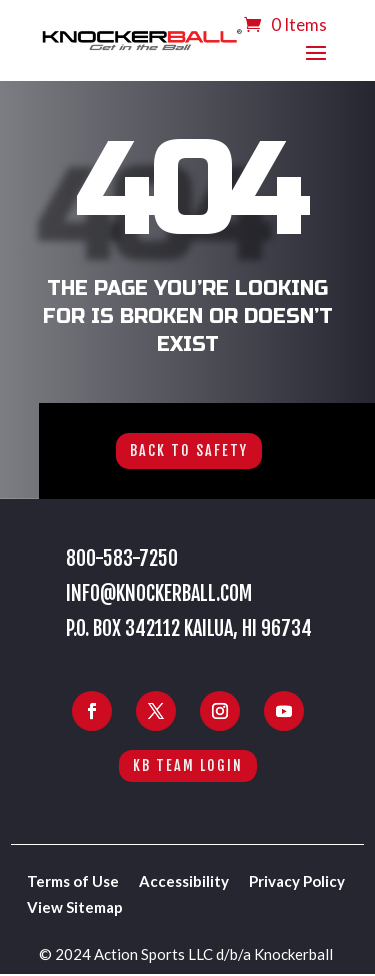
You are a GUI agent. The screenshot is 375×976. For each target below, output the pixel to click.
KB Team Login (188, 765)
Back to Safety (189, 450)
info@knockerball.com (159, 593)
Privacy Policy (297, 881)
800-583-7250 (122, 558)
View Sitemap (75, 907)
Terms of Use (73, 881)
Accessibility (184, 881)
